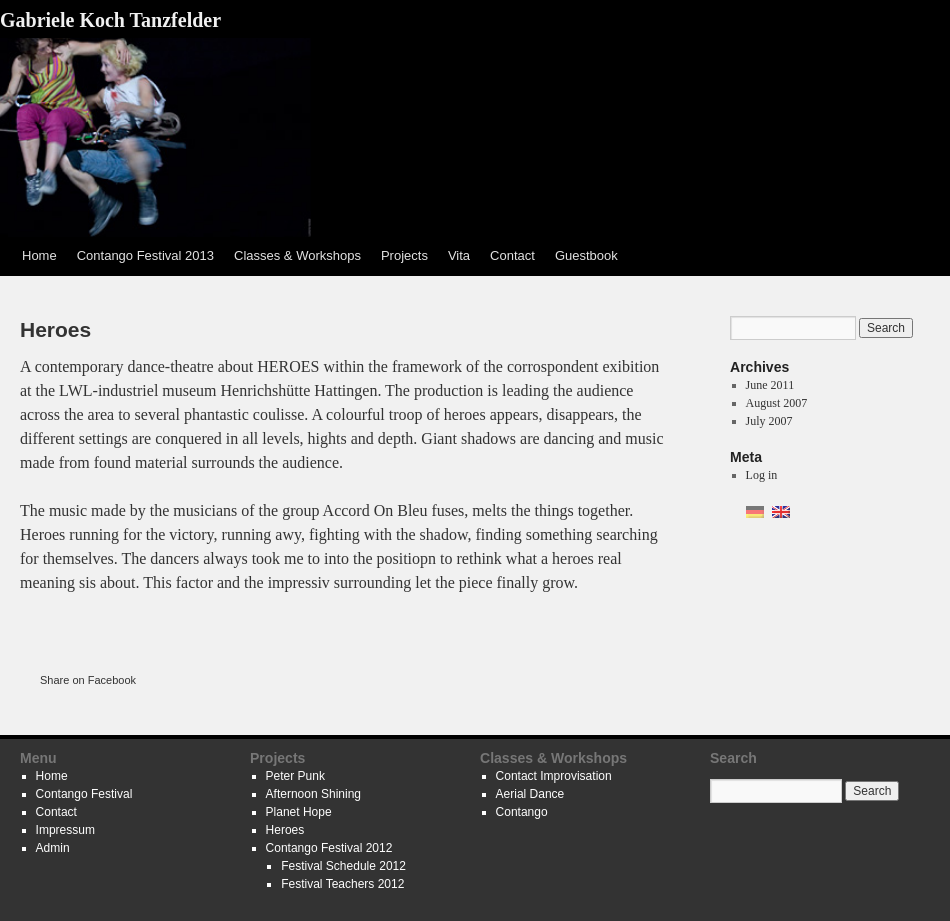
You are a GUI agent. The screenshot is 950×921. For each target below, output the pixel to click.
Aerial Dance (530, 794)
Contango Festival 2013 (145, 255)
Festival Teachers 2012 (342, 884)
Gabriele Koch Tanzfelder (110, 20)
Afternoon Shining (313, 794)
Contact (512, 255)
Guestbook (586, 255)
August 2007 (777, 403)
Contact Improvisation (554, 776)
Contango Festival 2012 (329, 848)
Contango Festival (84, 794)
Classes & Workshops (297, 255)
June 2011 (770, 385)
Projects (404, 255)
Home (39, 255)
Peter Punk (295, 776)
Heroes (285, 830)
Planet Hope (299, 812)
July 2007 (769, 421)
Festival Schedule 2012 (343, 866)
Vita (459, 255)
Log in (762, 475)
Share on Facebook (88, 680)
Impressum (65, 830)
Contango (522, 812)
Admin (53, 848)
